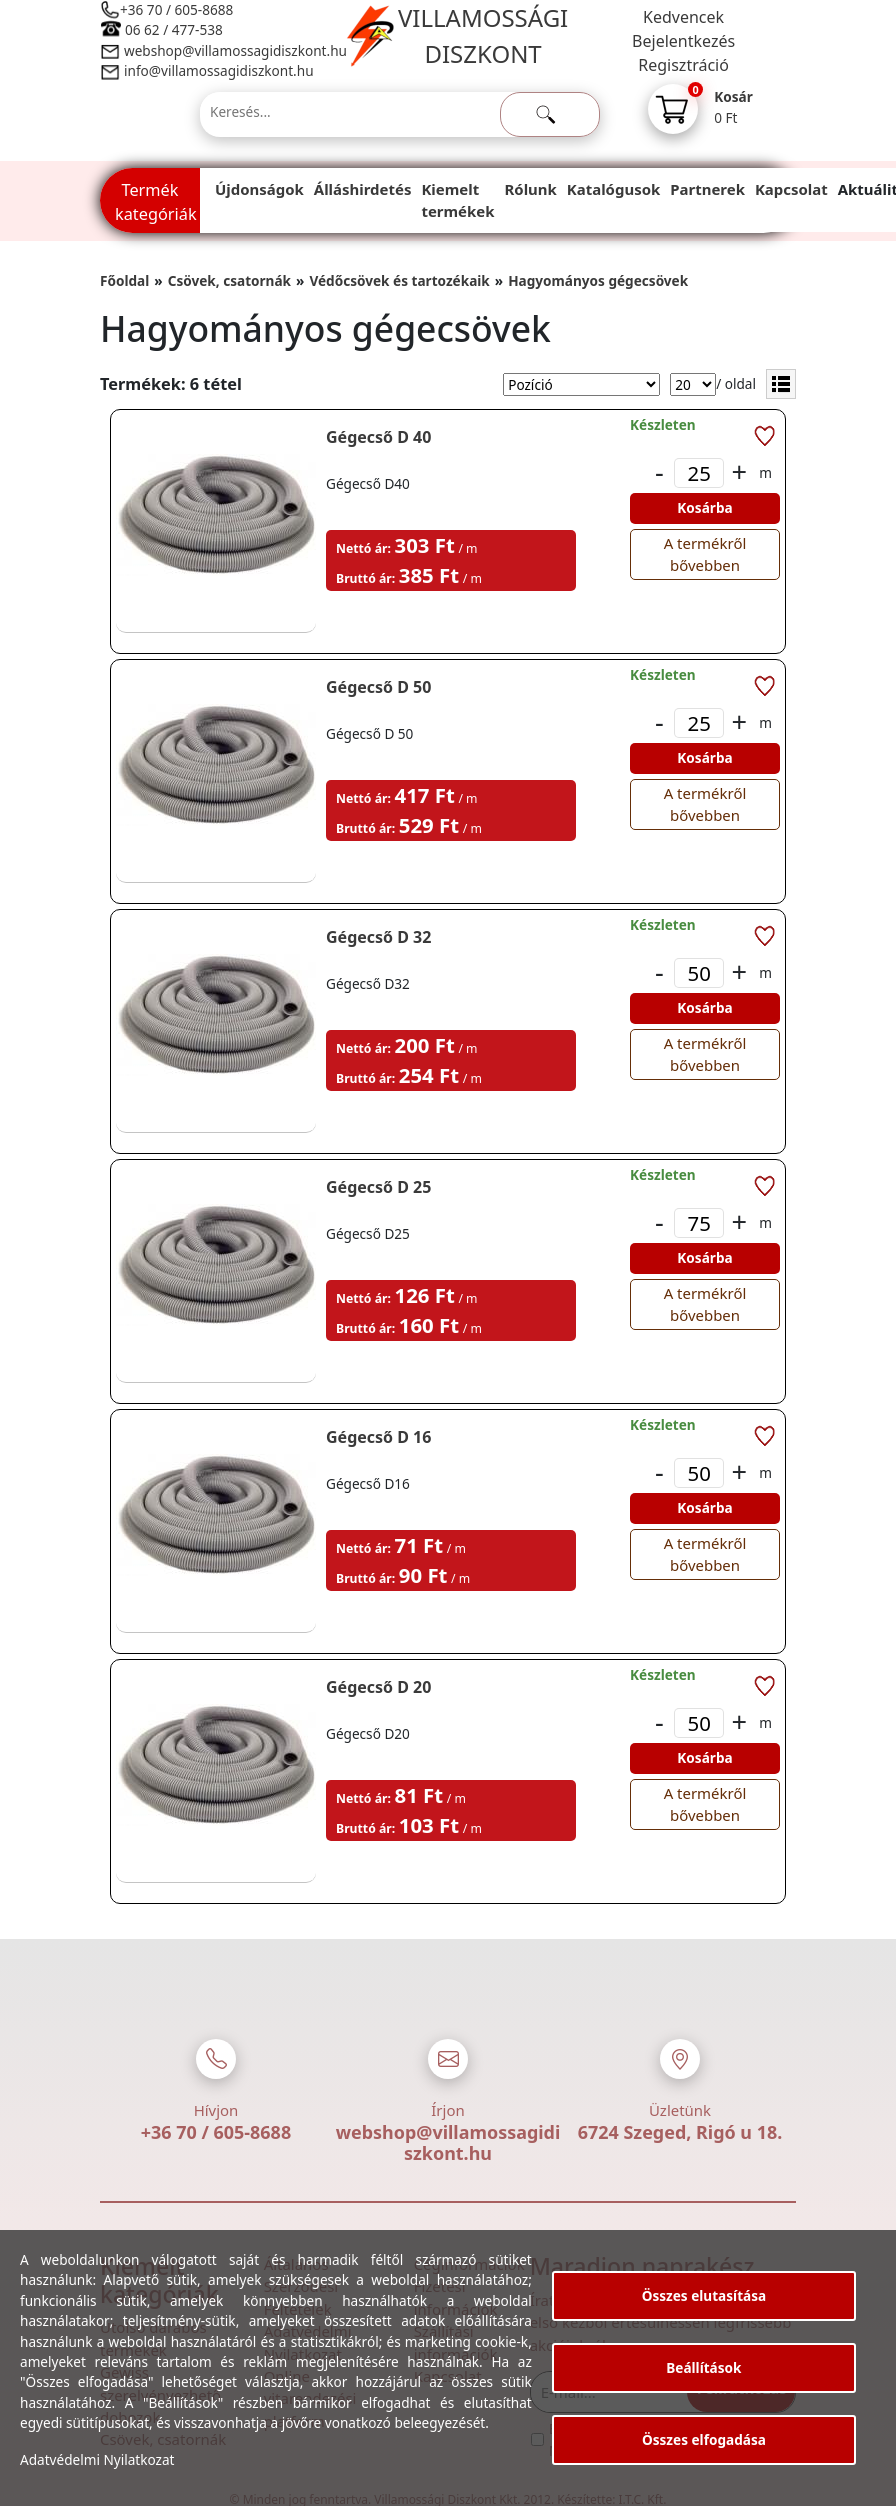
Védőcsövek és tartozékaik (399, 280)
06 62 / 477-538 (174, 29)
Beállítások (703, 2367)
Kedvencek (683, 17)
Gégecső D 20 (378, 1687)
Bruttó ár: (365, 578)
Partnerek (707, 189)
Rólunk (531, 189)
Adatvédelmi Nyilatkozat (97, 2459)
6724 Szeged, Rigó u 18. (680, 2132)
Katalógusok (613, 189)
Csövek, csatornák (229, 280)
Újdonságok (259, 189)
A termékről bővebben (705, 554)
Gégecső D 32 (378, 937)
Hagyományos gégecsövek (598, 280)
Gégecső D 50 (378, 687)
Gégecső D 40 (378, 437)
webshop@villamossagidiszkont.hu (234, 50)
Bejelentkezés (683, 41)
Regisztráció (683, 65)
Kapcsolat (791, 189)
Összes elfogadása (704, 2439)
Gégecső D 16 (378, 1437)
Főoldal (124, 280)
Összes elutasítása (704, 2295)
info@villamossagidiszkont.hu (219, 70)
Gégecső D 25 (378, 1187)
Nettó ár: (363, 548)
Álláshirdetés (363, 189)
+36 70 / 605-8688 (176, 9)
